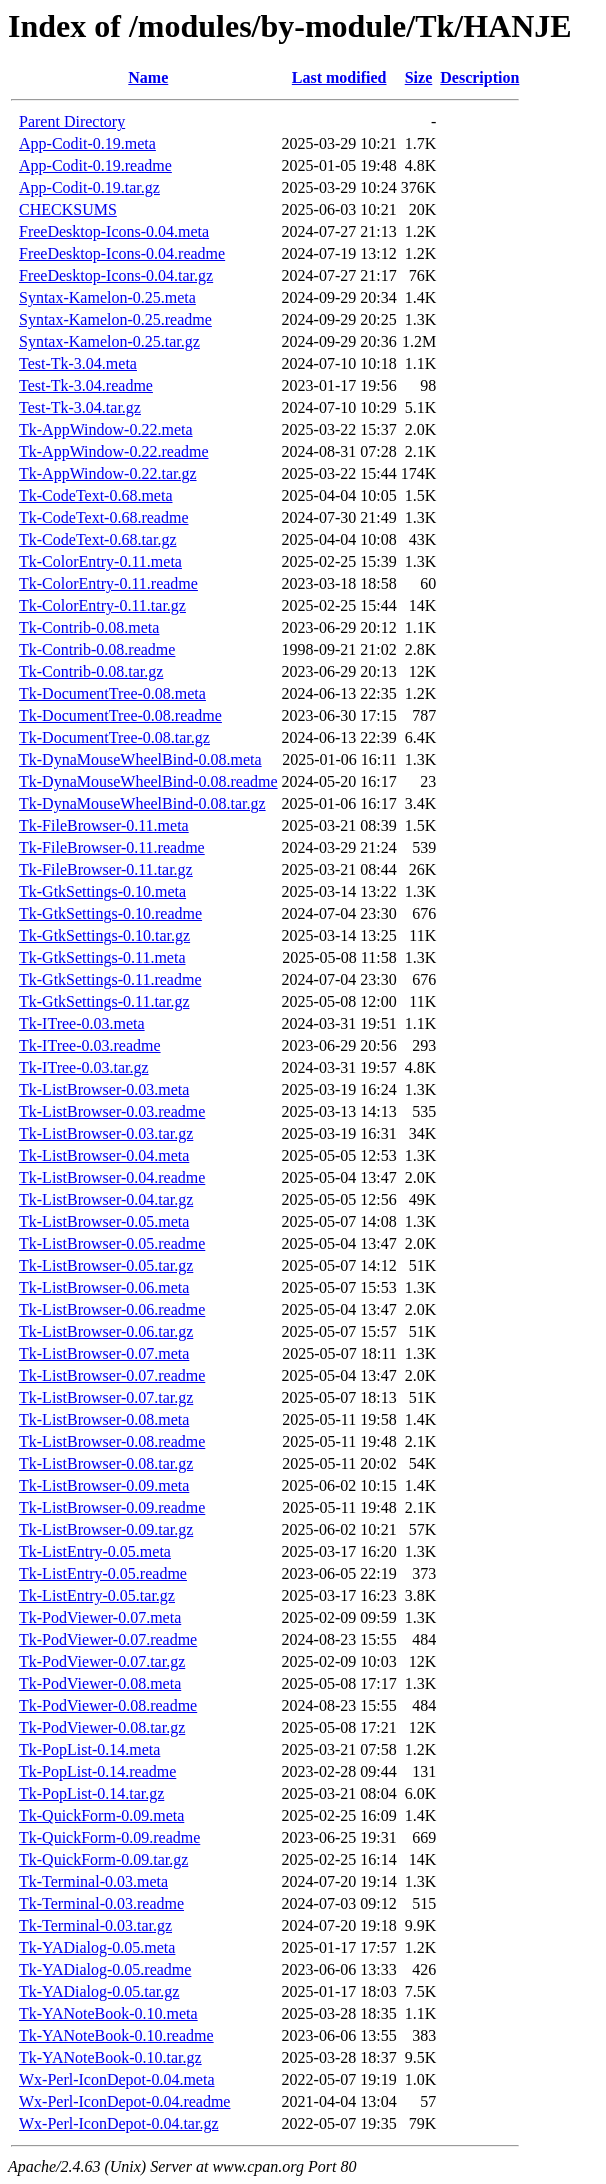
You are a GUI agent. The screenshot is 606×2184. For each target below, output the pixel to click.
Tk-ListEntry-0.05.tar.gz (97, 1595)
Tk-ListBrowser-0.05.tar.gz (106, 1265)
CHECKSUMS (68, 209)
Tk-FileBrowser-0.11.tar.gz (106, 869)
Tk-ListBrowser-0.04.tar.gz (106, 1199)
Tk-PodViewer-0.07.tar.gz (102, 1661)
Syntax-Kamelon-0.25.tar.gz (109, 341)
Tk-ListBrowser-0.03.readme (112, 1111)
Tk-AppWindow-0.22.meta (106, 429)
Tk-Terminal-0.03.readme (101, 1903)
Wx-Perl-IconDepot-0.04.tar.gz (118, 2123)
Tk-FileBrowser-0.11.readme (112, 847)
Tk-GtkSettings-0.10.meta (102, 891)
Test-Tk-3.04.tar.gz (80, 407)
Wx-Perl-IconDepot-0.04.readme (124, 2101)
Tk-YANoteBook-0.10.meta (108, 2013)
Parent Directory (72, 121)
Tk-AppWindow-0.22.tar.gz (108, 473)
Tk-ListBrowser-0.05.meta (104, 1221)
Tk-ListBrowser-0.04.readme (112, 1177)
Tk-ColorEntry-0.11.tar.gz (102, 605)
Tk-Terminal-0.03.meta (93, 1881)
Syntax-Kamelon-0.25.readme (115, 319)
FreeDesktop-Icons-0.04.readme (122, 253)
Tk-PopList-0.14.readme (97, 1771)
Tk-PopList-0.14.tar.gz (91, 1793)
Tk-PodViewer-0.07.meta (100, 1617)
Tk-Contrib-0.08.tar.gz (91, 671)
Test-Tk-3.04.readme (86, 385)
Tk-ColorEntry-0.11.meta (100, 561)
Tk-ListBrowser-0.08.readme (112, 1441)
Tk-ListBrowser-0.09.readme (112, 1507)
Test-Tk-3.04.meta (78, 363)
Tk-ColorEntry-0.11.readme (108, 583)
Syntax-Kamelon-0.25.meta (107, 297)
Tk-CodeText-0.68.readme (103, 517)
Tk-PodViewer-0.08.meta (100, 1683)
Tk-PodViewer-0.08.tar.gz (102, 1727)
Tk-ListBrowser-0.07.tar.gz (106, 1397)
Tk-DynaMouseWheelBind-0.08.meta (140, 759)
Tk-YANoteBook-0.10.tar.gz (110, 2057)
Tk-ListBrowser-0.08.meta (104, 1419)
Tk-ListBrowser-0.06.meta (104, 1287)
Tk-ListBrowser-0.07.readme (112, 1375)
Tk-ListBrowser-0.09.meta (104, 1485)
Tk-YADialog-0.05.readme (105, 1969)
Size (419, 77)
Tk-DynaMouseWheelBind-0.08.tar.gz (142, 803)
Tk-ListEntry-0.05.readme (103, 1573)
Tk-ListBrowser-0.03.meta (104, 1089)
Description (479, 77)
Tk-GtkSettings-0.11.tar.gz (104, 1001)
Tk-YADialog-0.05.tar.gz (99, 1991)
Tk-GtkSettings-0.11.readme (110, 979)
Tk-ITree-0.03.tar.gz (84, 1067)
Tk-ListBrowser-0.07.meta (104, 1353)
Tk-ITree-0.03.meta (82, 1023)
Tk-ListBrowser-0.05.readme (112, 1243)
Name (148, 77)
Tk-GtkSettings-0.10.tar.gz (104, 935)
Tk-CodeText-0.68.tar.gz (98, 539)
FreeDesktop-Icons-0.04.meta (114, 231)
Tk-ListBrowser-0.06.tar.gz (106, 1331)
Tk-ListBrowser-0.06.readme (112, 1309)
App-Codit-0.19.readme (95, 165)
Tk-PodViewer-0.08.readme (108, 1705)
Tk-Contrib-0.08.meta (89, 627)
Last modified (339, 77)
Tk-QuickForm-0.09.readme (109, 1837)
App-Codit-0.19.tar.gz (89, 187)
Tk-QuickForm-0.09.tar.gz (103, 1859)
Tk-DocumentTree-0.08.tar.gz (114, 737)
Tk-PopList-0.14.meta (89, 1749)
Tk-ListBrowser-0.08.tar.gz (106, 1463)
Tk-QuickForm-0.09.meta (101, 1815)
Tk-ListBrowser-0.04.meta (104, 1155)
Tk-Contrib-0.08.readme (97, 649)
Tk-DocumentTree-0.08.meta (112, 693)
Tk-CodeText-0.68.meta (96, 495)
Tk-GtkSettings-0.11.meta (102, 957)
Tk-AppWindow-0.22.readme (114, 451)
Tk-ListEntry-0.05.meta (95, 1551)
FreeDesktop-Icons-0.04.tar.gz (116, 275)
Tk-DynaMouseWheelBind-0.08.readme (148, 781)
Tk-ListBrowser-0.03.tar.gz (106, 1133)
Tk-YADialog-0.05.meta (97, 1947)
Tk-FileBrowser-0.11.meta (104, 825)
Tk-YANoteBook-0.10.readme (116, 2035)
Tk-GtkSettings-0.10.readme (110, 913)
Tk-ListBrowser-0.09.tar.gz (106, 1529)
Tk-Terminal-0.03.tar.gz (95, 1925)
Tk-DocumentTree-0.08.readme (120, 715)
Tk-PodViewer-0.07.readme (108, 1639)
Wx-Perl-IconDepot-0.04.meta (116, 2079)
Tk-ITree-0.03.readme (90, 1045)
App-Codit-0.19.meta (87, 143)
